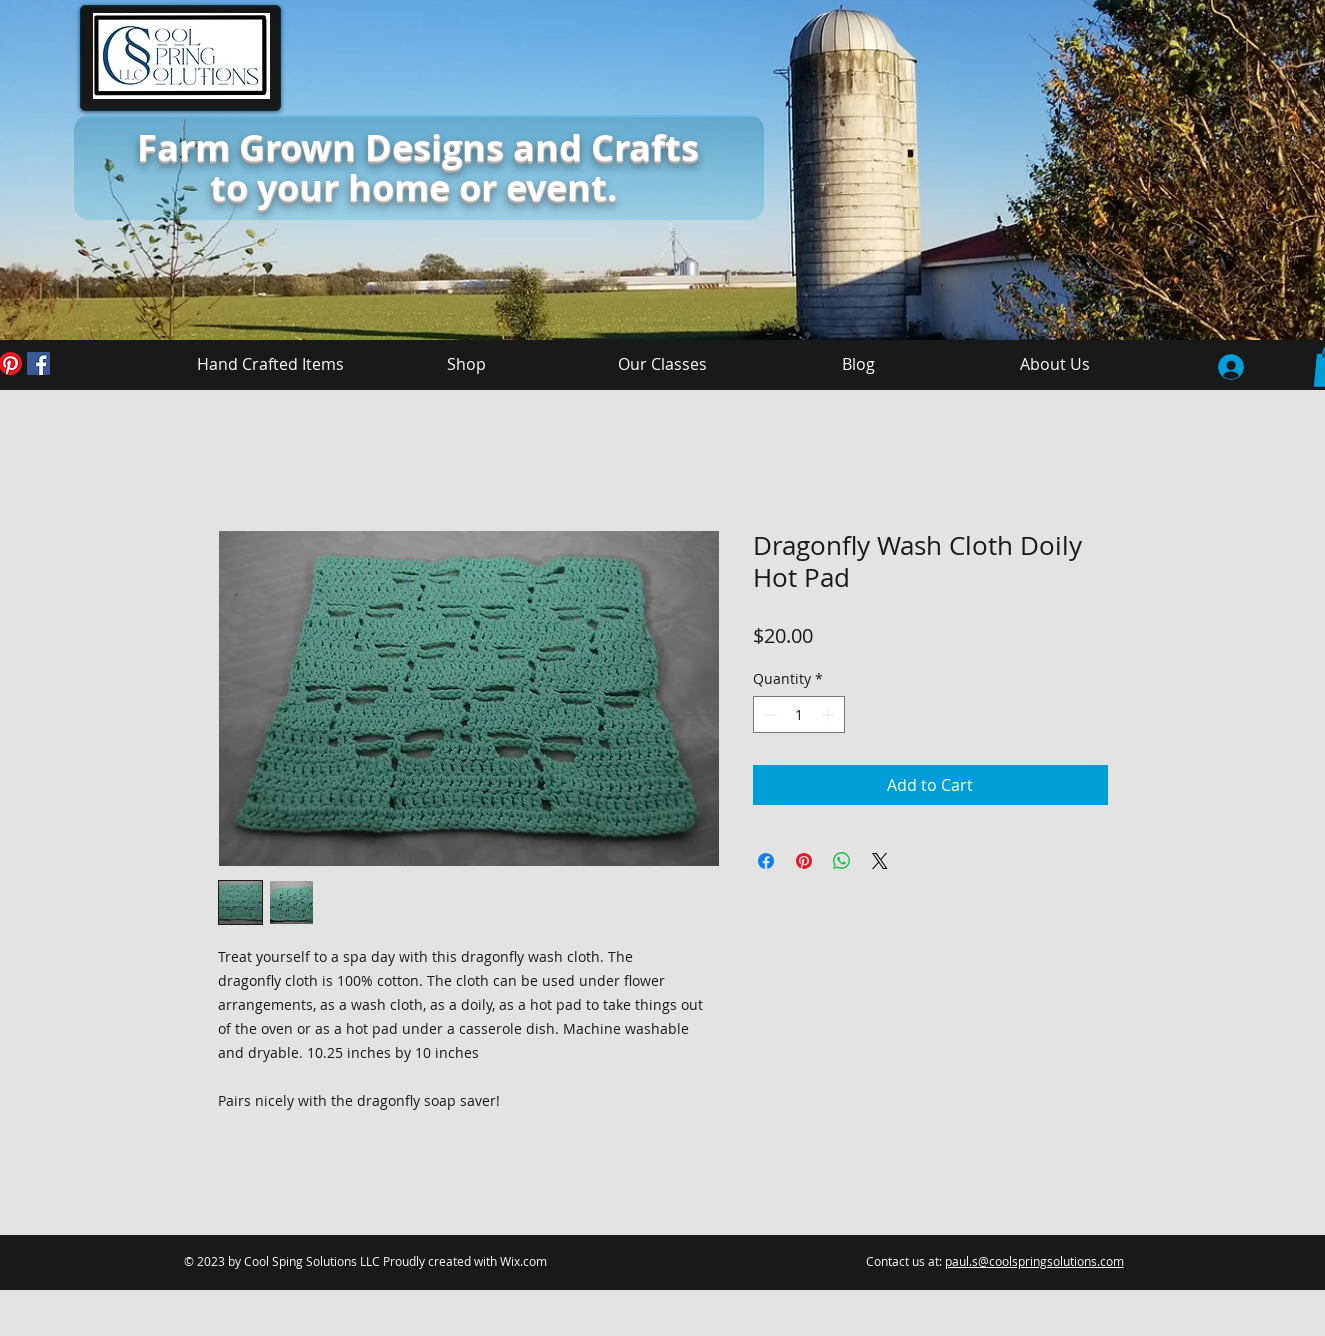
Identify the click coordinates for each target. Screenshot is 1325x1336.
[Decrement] (768, 714)
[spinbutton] (799, 714)
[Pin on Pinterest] (804, 861)
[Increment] (829, 714)
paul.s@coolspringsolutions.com (1034, 1261)
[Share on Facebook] (766, 861)
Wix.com (523, 1261)
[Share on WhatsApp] (842, 861)
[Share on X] (880, 861)
